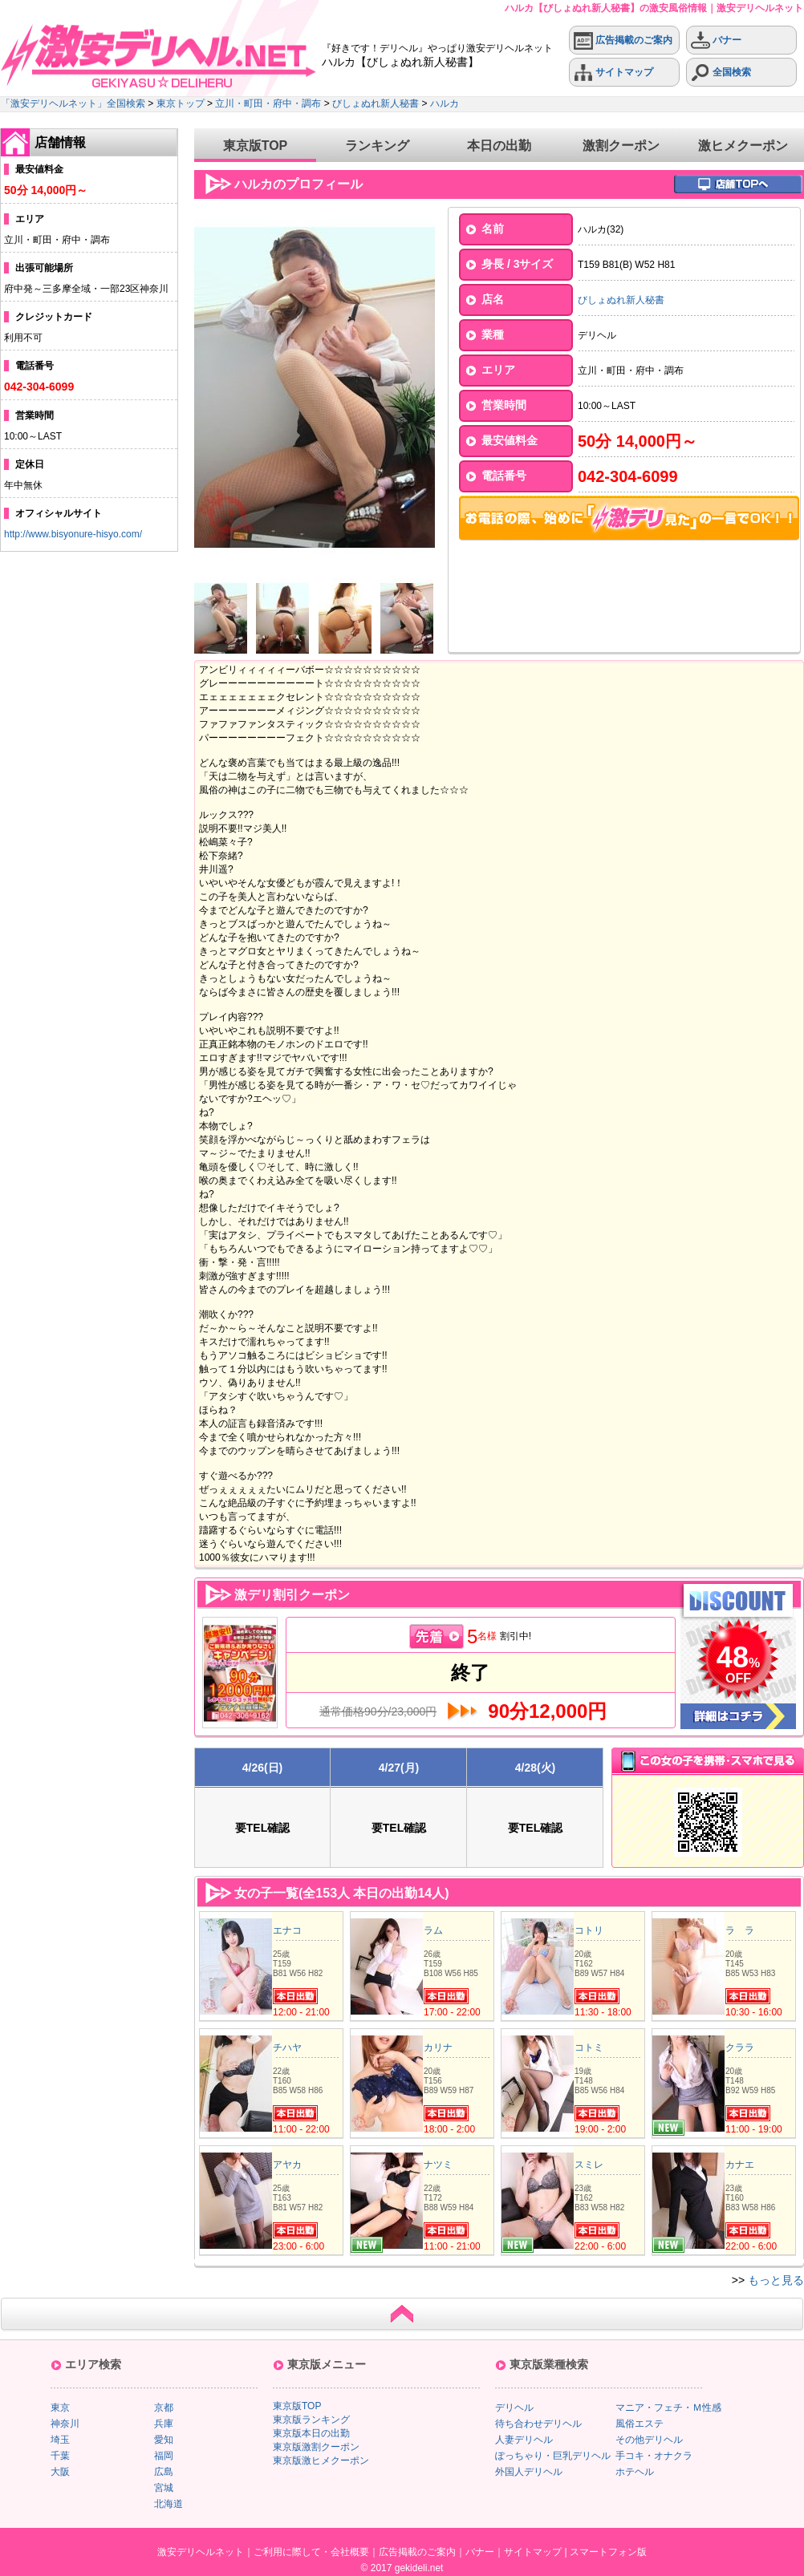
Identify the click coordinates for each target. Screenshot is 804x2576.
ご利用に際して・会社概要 (311, 2552)
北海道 (168, 2503)
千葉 (60, 2455)
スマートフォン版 (608, 2552)
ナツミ (438, 2164)
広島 (163, 2471)
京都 (163, 2407)
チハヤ (287, 2047)
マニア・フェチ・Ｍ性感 (668, 2407)
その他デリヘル (649, 2439)
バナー (716, 40)
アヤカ (287, 2164)
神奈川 (65, 2423)
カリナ (438, 2047)
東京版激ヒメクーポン (321, 2460)
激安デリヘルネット (200, 2552)
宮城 (163, 2487)
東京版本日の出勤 (311, 2433)
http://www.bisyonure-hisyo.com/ (73, 534)
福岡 (163, 2455)
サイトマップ (613, 73)
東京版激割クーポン (316, 2446)
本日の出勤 (499, 145)
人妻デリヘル (524, 2439)
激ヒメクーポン (743, 145)
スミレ (589, 2164)
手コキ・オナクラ (653, 2455)
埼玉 (60, 2439)
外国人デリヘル (528, 2471)
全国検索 (721, 73)
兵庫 (163, 2423)
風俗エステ (639, 2423)
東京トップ (180, 103)
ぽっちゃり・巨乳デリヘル (553, 2455)
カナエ (739, 2164)
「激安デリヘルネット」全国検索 (73, 103)
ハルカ (444, 103)
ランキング (377, 145)
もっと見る (776, 2280)
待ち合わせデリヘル (538, 2423)
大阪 (60, 2471)
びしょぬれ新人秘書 (375, 103)
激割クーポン (621, 145)
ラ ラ (739, 1930)
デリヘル (514, 2407)
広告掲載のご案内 (623, 40)
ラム (433, 1930)
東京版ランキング (311, 2419)
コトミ (589, 2047)
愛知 (163, 2439)
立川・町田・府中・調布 (268, 103)
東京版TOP (255, 145)
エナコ (287, 1930)
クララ (739, 2047)
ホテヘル (634, 2471)
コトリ (589, 1930)
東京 (60, 2407)
